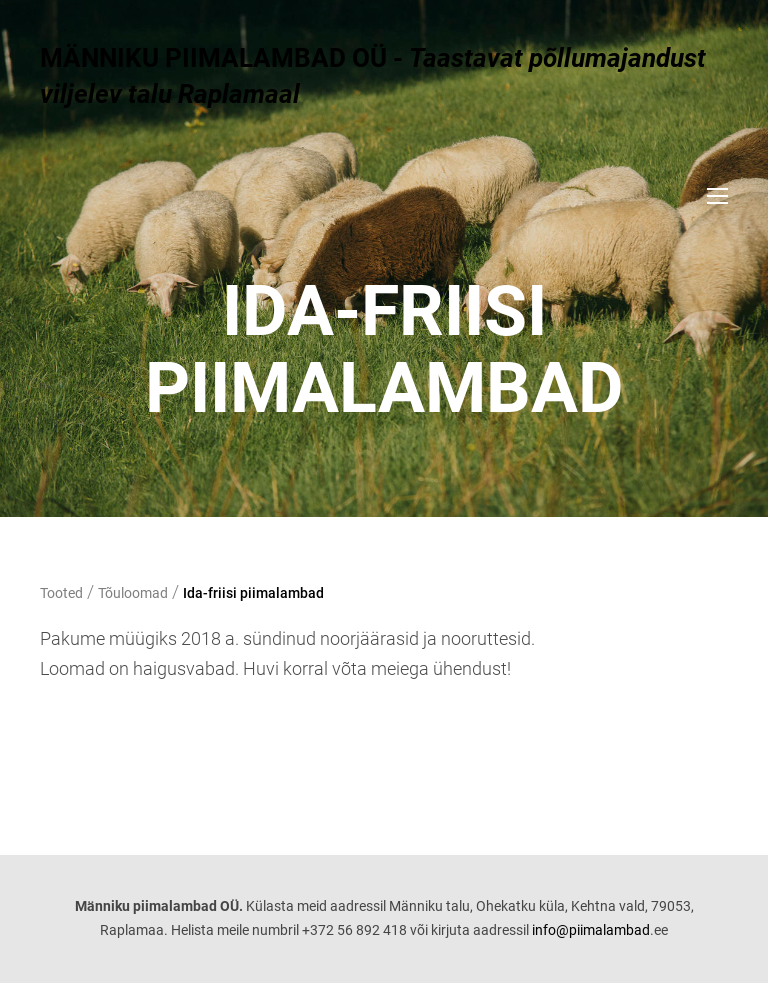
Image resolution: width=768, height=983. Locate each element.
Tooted (61, 593)
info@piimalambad (591, 930)
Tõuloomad (133, 593)
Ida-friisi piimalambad (253, 593)
